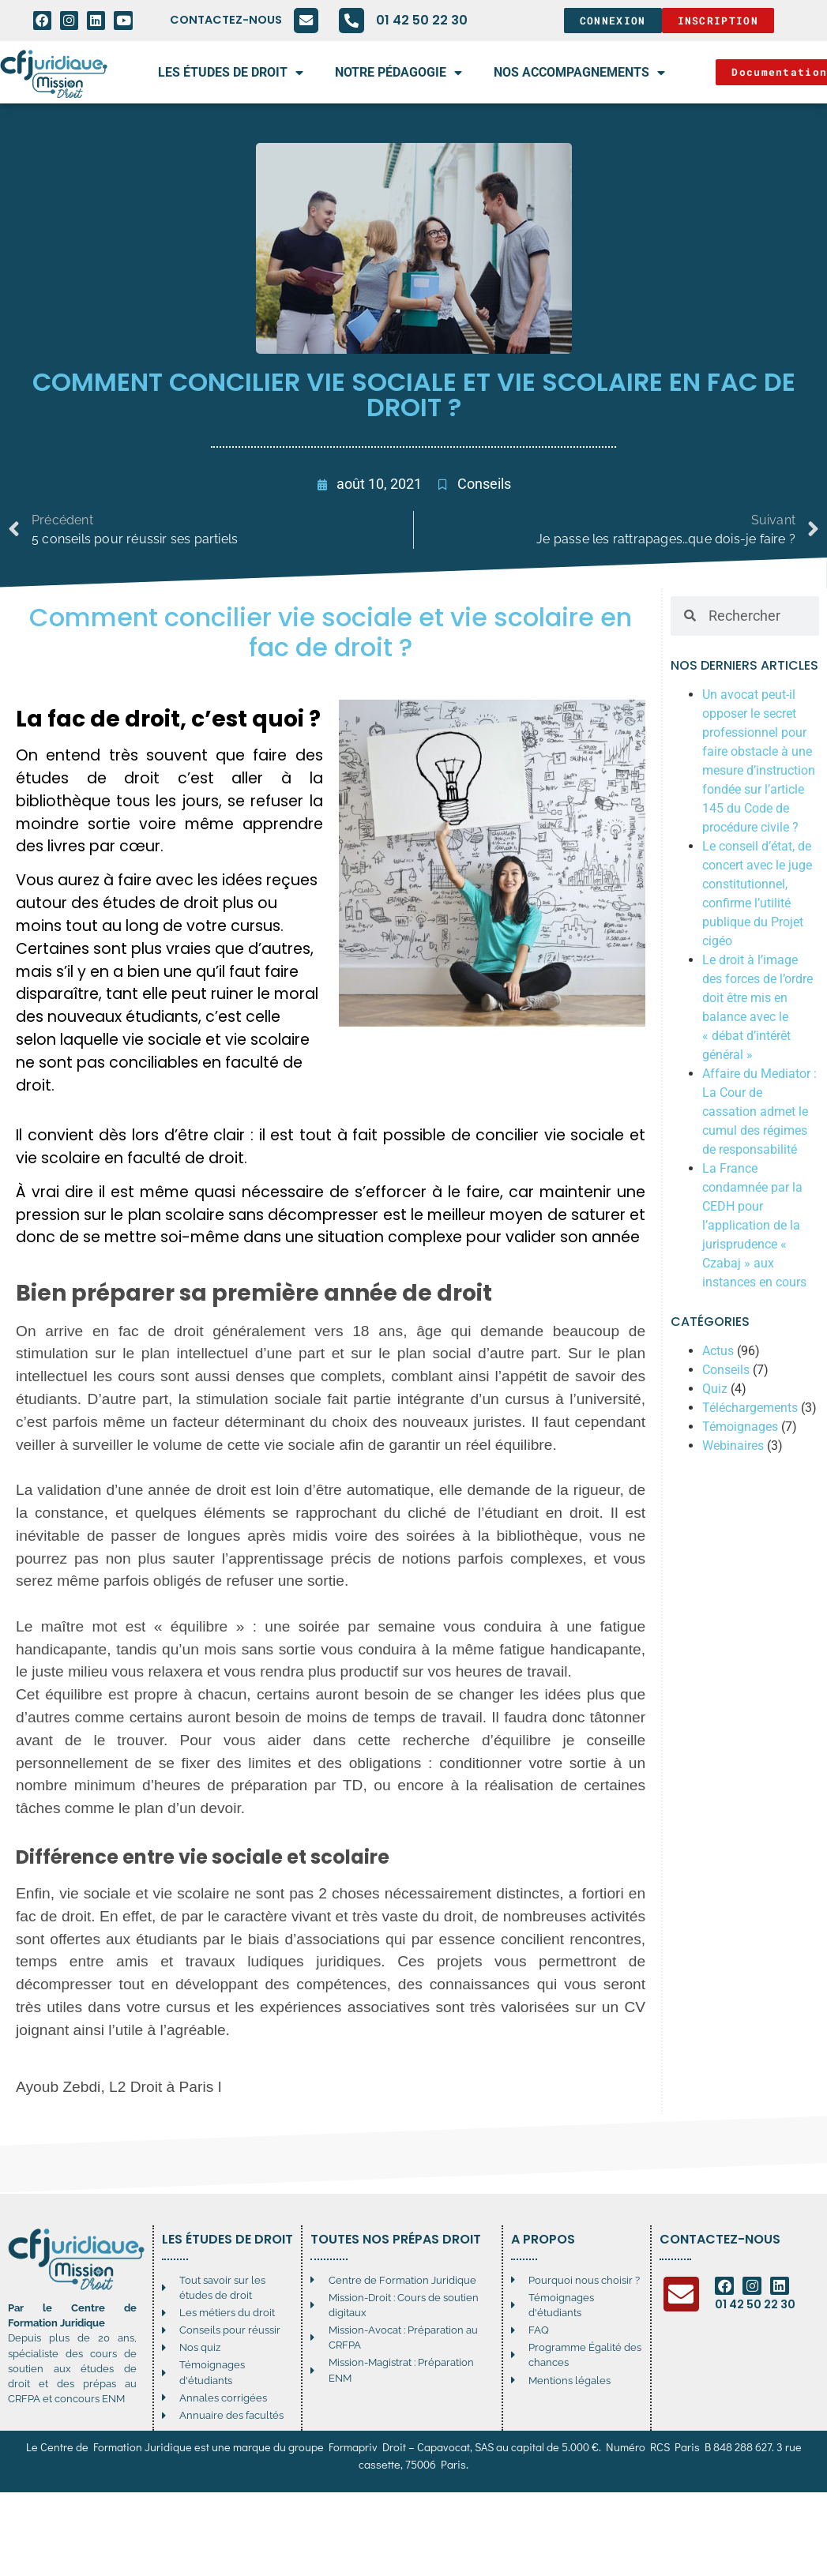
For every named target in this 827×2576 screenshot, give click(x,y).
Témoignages (740, 1426)
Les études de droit (230, 72)
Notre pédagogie (398, 72)
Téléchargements (750, 1407)
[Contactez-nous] (305, 20)
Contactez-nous (225, 20)
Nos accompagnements (579, 72)
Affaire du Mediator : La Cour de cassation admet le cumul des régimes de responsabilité (759, 1111)
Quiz (714, 1388)
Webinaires (733, 1445)
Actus (718, 1350)
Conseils (484, 484)
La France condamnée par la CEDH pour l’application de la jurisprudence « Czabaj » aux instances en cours (754, 1225)
